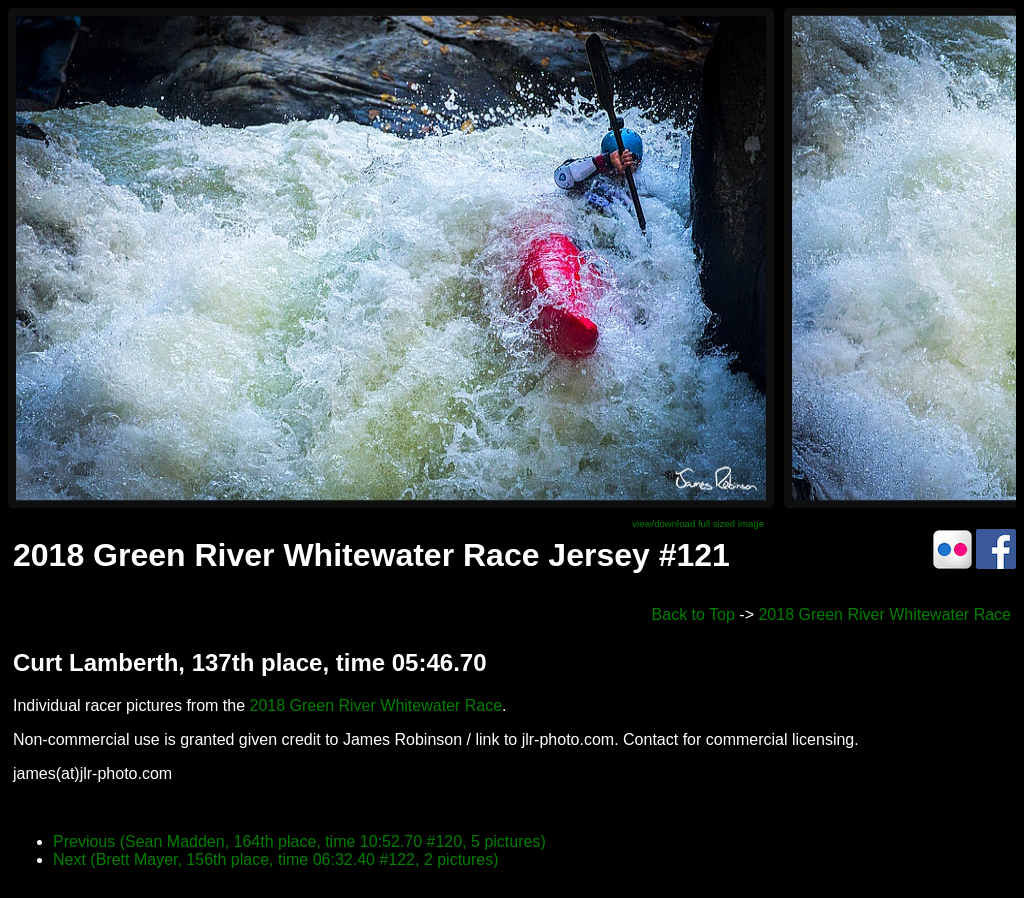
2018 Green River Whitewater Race (884, 614)
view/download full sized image (698, 523)
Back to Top (693, 614)
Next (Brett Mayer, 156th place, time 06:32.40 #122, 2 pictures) (276, 859)
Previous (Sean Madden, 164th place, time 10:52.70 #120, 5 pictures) (299, 841)
